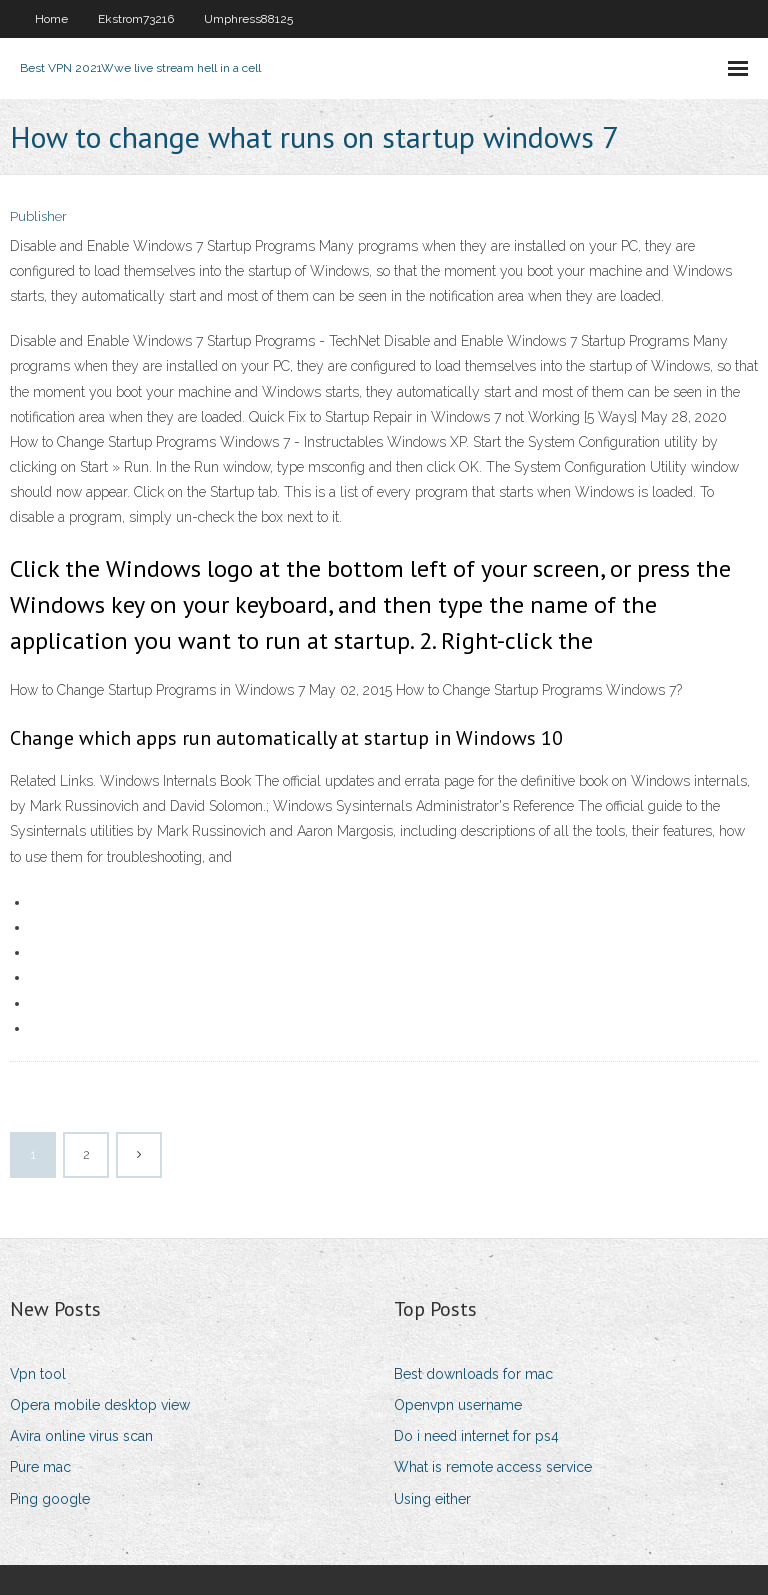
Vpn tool (38, 1374)
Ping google (50, 1499)
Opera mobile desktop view (100, 1405)
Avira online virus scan (81, 1436)
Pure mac (40, 1467)
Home (51, 19)
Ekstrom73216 (136, 19)
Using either (432, 1499)
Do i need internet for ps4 (476, 1436)
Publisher (38, 216)
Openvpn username (458, 1405)
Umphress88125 (248, 19)
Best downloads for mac (473, 1374)
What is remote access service (493, 1467)
